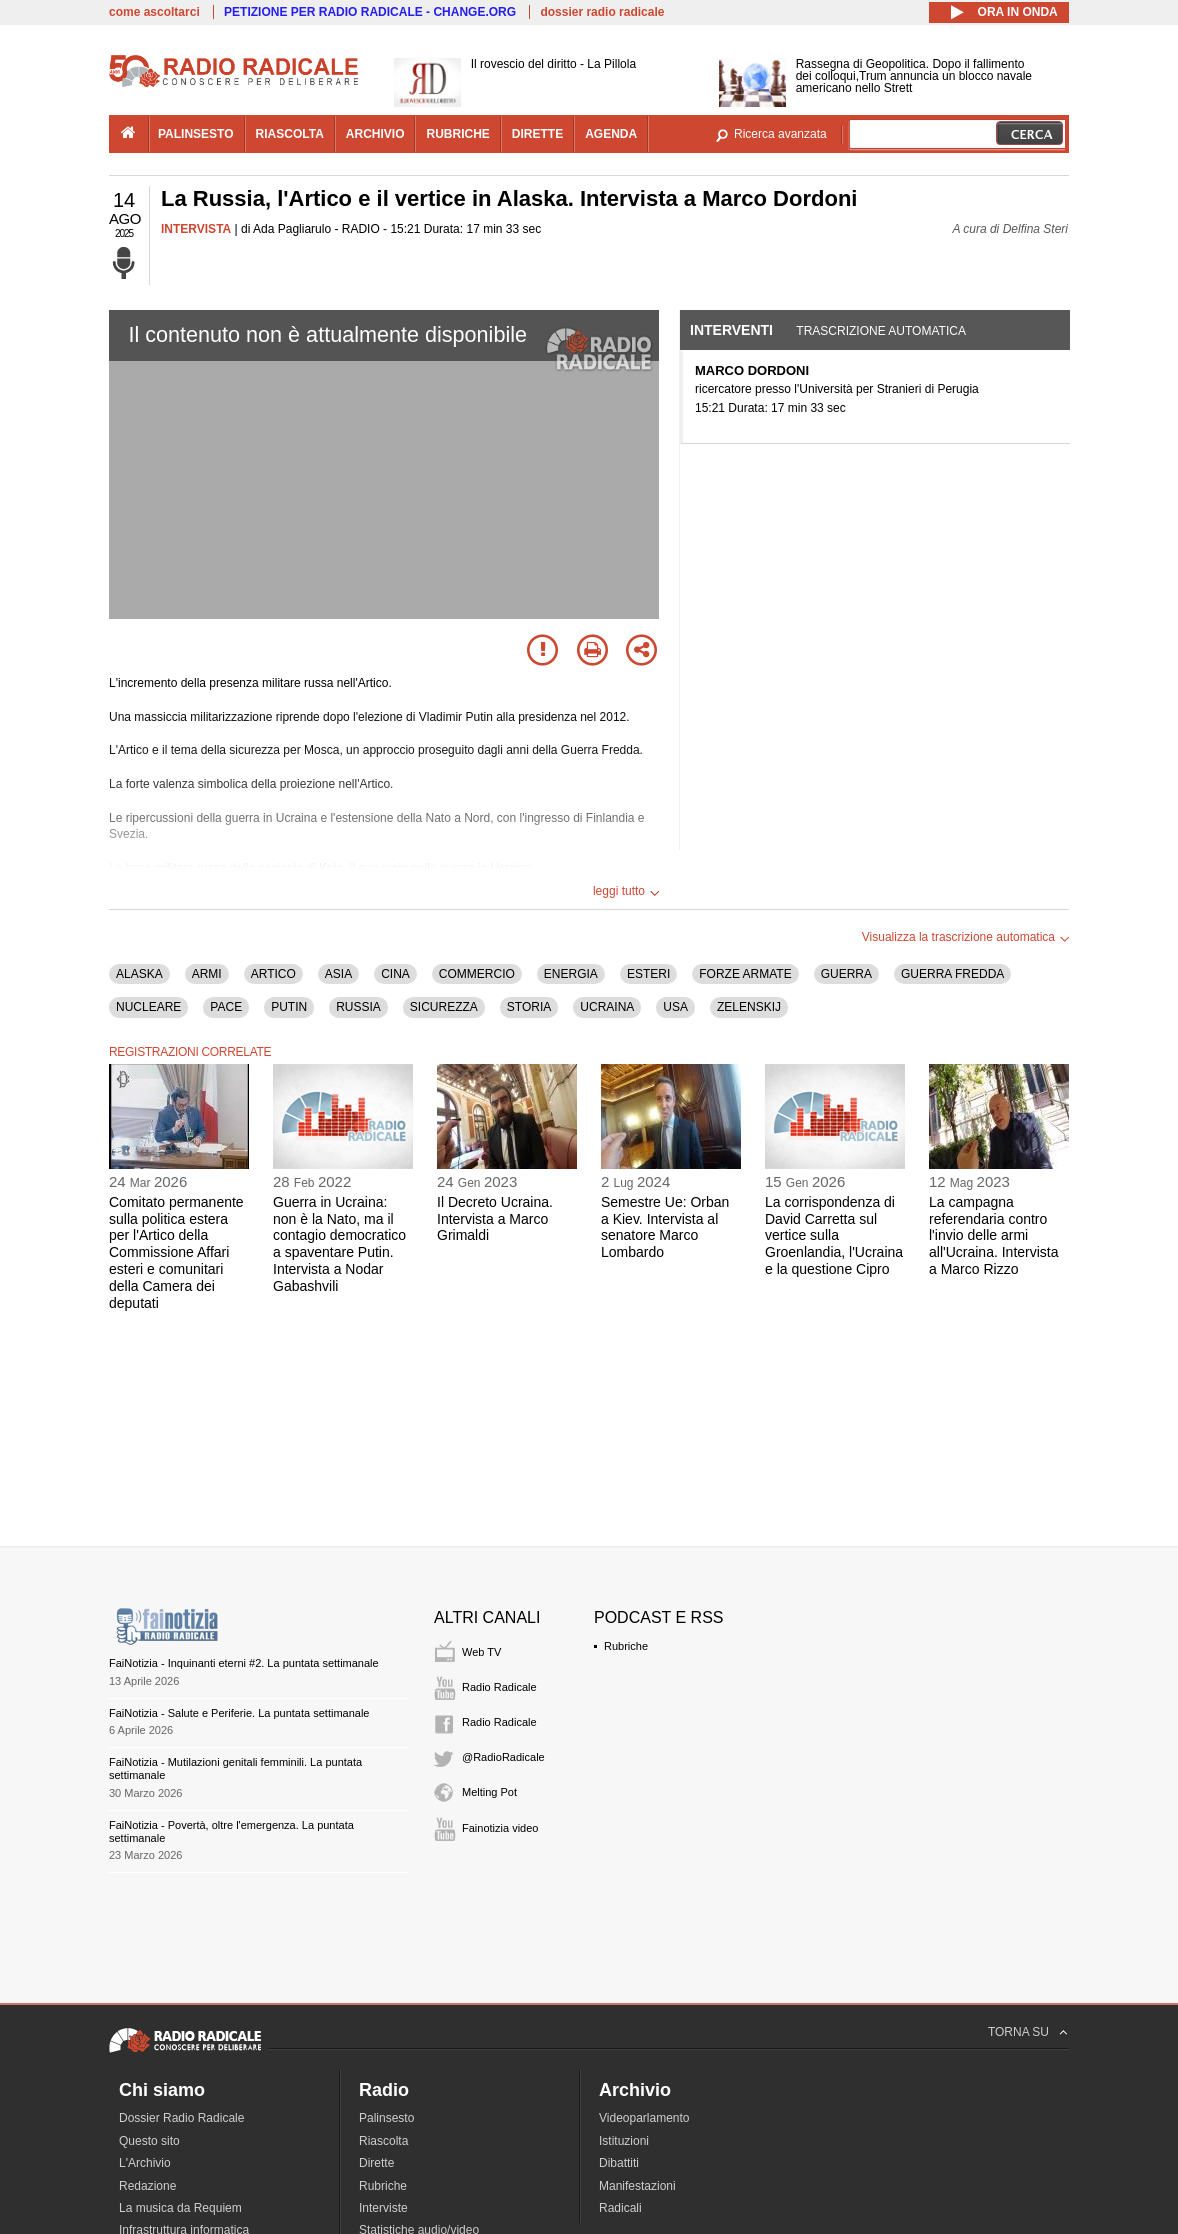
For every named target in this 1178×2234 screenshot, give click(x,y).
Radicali (620, 2208)
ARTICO (273, 974)
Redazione (147, 2186)
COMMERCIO (477, 974)
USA (675, 1007)
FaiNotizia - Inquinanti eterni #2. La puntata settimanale (244, 1663)
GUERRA (846, 974)
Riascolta (383, 2141)
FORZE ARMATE (745, 974)
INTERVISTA (196, 229)
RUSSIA (358, 1007)
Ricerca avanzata (780, 134)
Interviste (383, 2208)
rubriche (457, 134)
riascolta (290, 134)
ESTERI (648, 974)
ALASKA (139, 974)
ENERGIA (571, 974)
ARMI (207, 974)
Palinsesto (386, 2118)
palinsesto (196, 134)
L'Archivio (145, 2163)
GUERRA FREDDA (952, 974)
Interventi (731, 330)
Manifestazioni (637, 2186)
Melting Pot (489, 1792)
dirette (537, 134)
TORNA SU (1018, 2032)
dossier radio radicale (602, 12)
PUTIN (289, 1007)
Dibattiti (619, 2163)
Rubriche (626, 1646)
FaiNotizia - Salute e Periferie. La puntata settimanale (239, 1713)
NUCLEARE (148, 1007)
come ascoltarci (154, 12)
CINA (395, 974)
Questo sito (149, 2141)
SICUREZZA (444, 1007)
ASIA (338, 974)
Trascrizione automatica (881, 331)
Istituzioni (624, 2141)
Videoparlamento (644, 2118)
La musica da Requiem (180, 2208)
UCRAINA (607, 1007)
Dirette (376, 2163)
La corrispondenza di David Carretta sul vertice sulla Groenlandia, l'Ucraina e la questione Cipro (834, 1235)
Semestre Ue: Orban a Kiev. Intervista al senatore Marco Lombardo (665, 1227)
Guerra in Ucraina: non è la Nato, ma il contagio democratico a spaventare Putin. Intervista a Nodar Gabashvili (339, 1244)
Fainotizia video (500, 1828)
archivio (375, 134)
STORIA (529, 1007)
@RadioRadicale (503, 1757)
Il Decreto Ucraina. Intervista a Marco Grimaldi (495, 1219)
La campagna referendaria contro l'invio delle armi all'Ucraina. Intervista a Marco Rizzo (994, 1235)
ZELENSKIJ (749, 1007)
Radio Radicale (499, 1687)
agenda (611, 134)
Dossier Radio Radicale (181, 2118)
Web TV (481, 1652)
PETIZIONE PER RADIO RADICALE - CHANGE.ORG (370, 12)
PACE (226, 1007)
